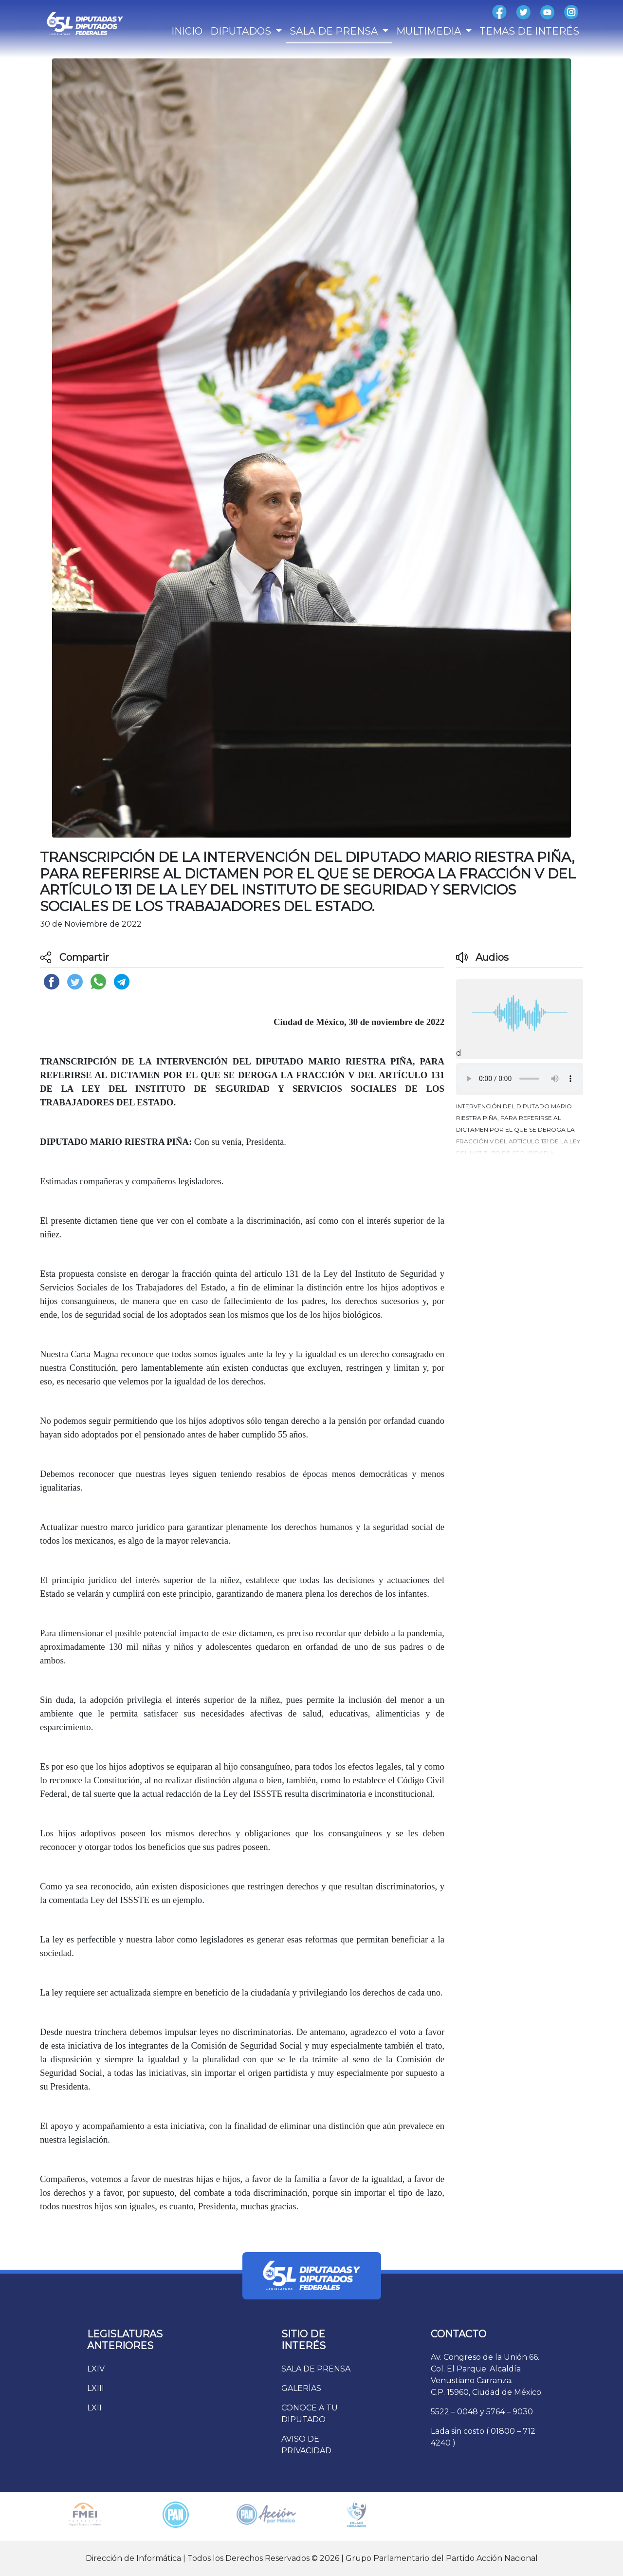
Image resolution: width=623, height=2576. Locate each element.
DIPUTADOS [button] (242, 31)
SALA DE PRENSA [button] (335, 31)
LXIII (95, 2388)
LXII (94, 2407)
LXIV (96, 2368)
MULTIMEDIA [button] (429, 31)
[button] (519, 1127)
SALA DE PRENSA (315, 2368)
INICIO (186, 31)
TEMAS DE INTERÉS (529, 31)
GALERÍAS (301, 2388)
